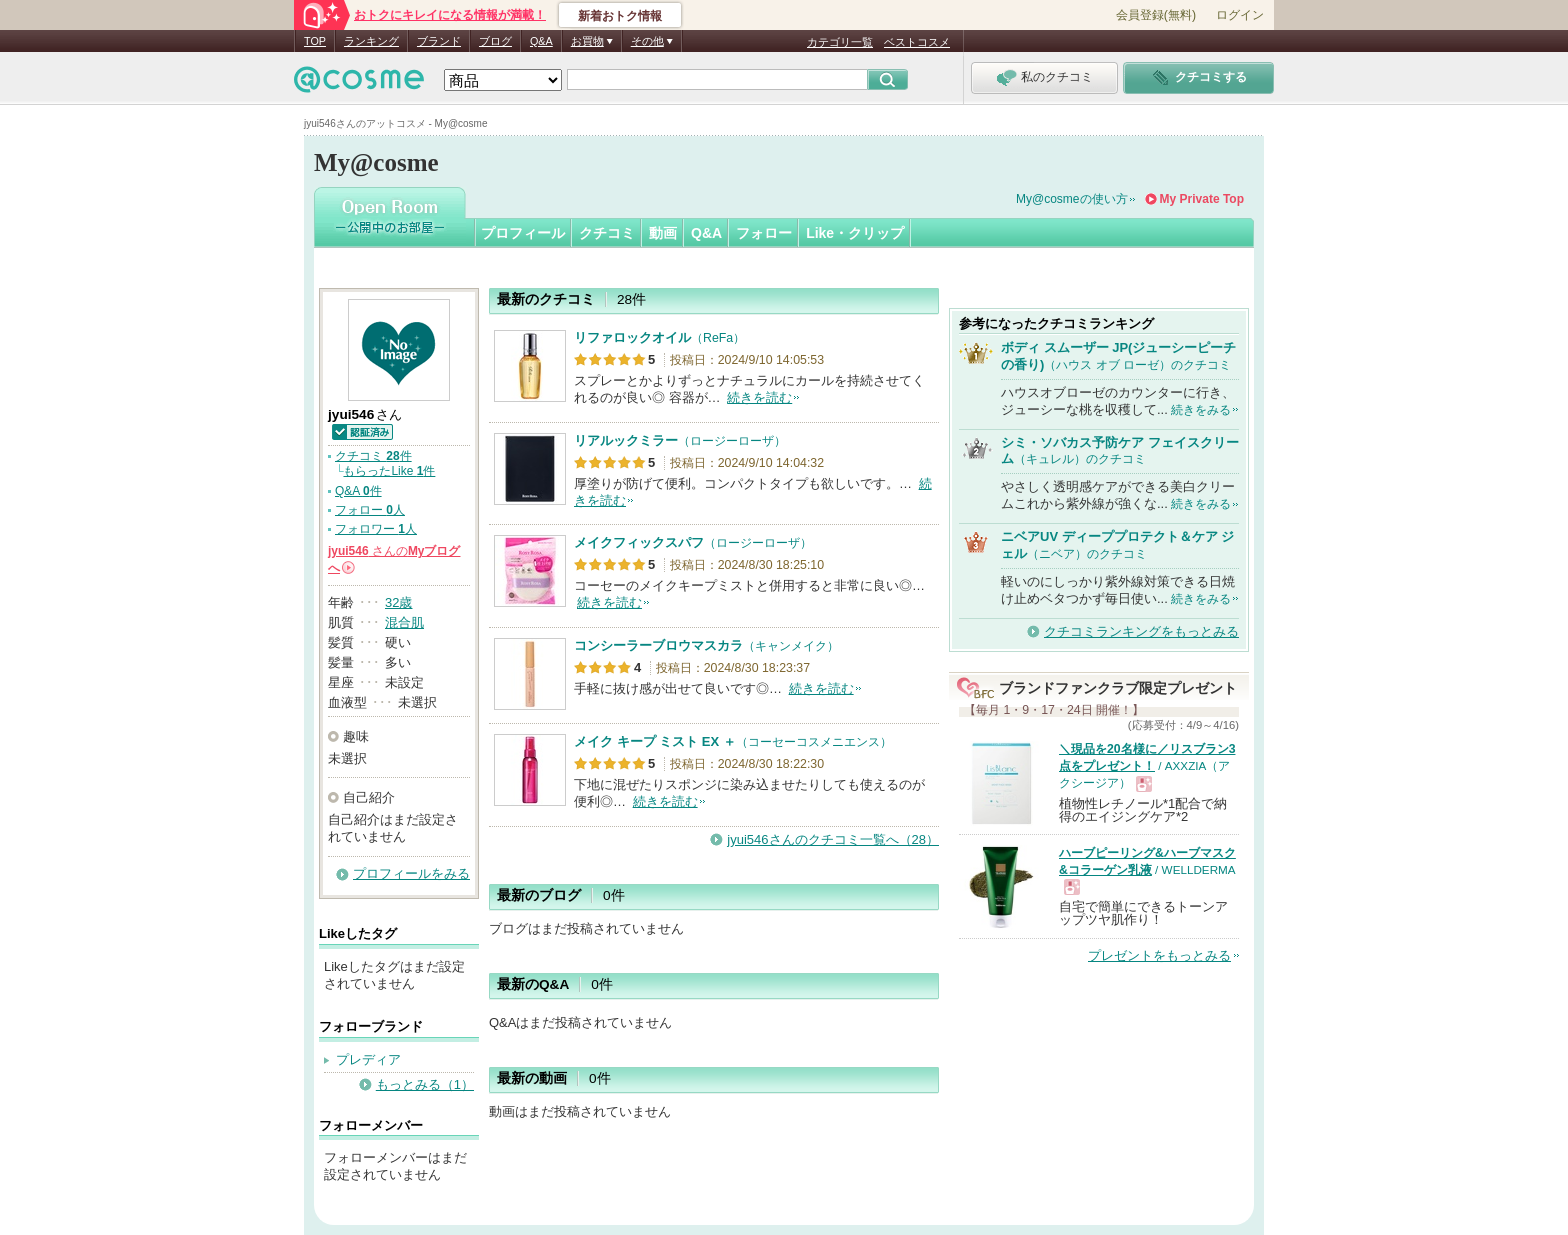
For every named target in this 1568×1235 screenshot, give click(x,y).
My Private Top (1202, 199)
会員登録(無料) (1156, 15)
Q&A (541, 41)
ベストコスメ (917, 42)
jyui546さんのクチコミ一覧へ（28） (833, 839)
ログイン (1240, 15)
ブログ (495, 41)
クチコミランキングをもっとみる (1141, 631)
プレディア (368, 1059)
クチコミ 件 (373, 456)
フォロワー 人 (376, 529)
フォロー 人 (370, 510)
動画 (663, 233)
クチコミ (607, 233)
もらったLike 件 (389, 471)
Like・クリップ (855, 233)
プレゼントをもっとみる (1159, 955)
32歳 (398, 602)
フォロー (764, 233)
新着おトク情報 (620, 16)
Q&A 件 (358, 491)
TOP (315, 41)
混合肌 (404, 622)
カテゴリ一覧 (840, 42)
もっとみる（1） (425, 1084)
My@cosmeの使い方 (1072, 199)
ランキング (371, 41)
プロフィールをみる (411, 873)
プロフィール (523, 233)
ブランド (439, 41)
